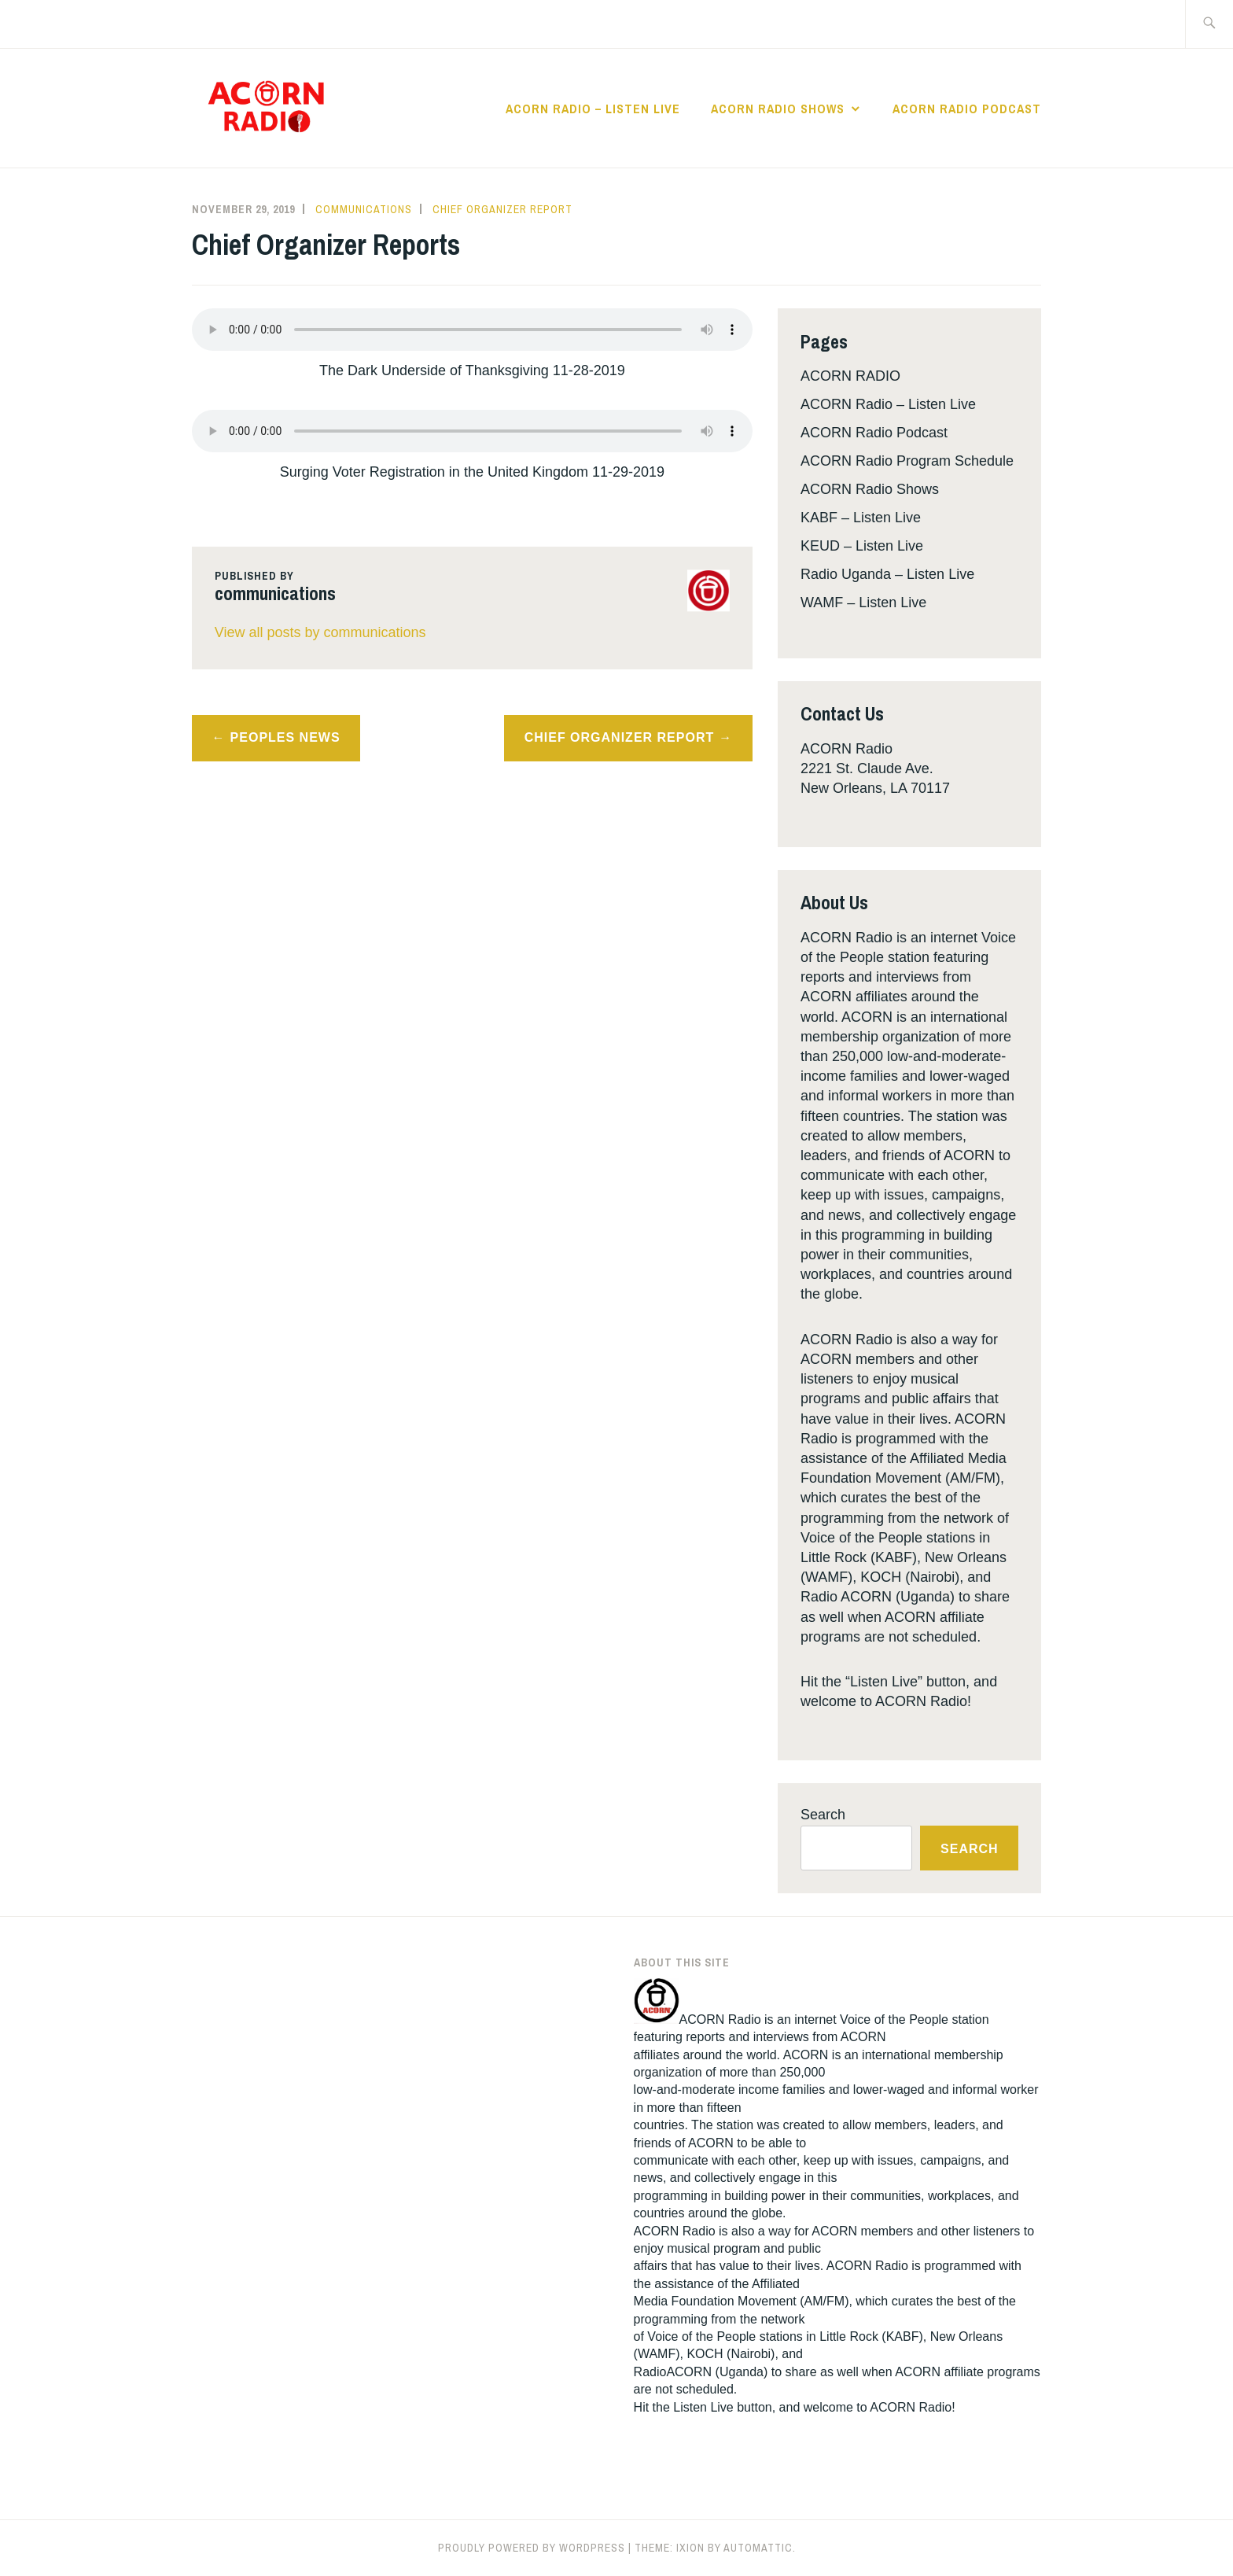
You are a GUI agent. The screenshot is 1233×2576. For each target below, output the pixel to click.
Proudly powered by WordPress (531, 2548)
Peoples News (285, 737)
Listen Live (703, 2407)
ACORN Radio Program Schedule (907, 461)
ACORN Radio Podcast (967, 108)
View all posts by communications (320, 632)
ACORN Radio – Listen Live (593, 108)
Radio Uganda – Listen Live (887, 574)
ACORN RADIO (850, 376)
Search (823, 1814)
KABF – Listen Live (861, 517)
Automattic (758, 2548)
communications (363, 209)
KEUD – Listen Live (862, 546)
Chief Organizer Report (502, 209)
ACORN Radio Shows (778, 108)
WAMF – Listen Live (863, 602)
